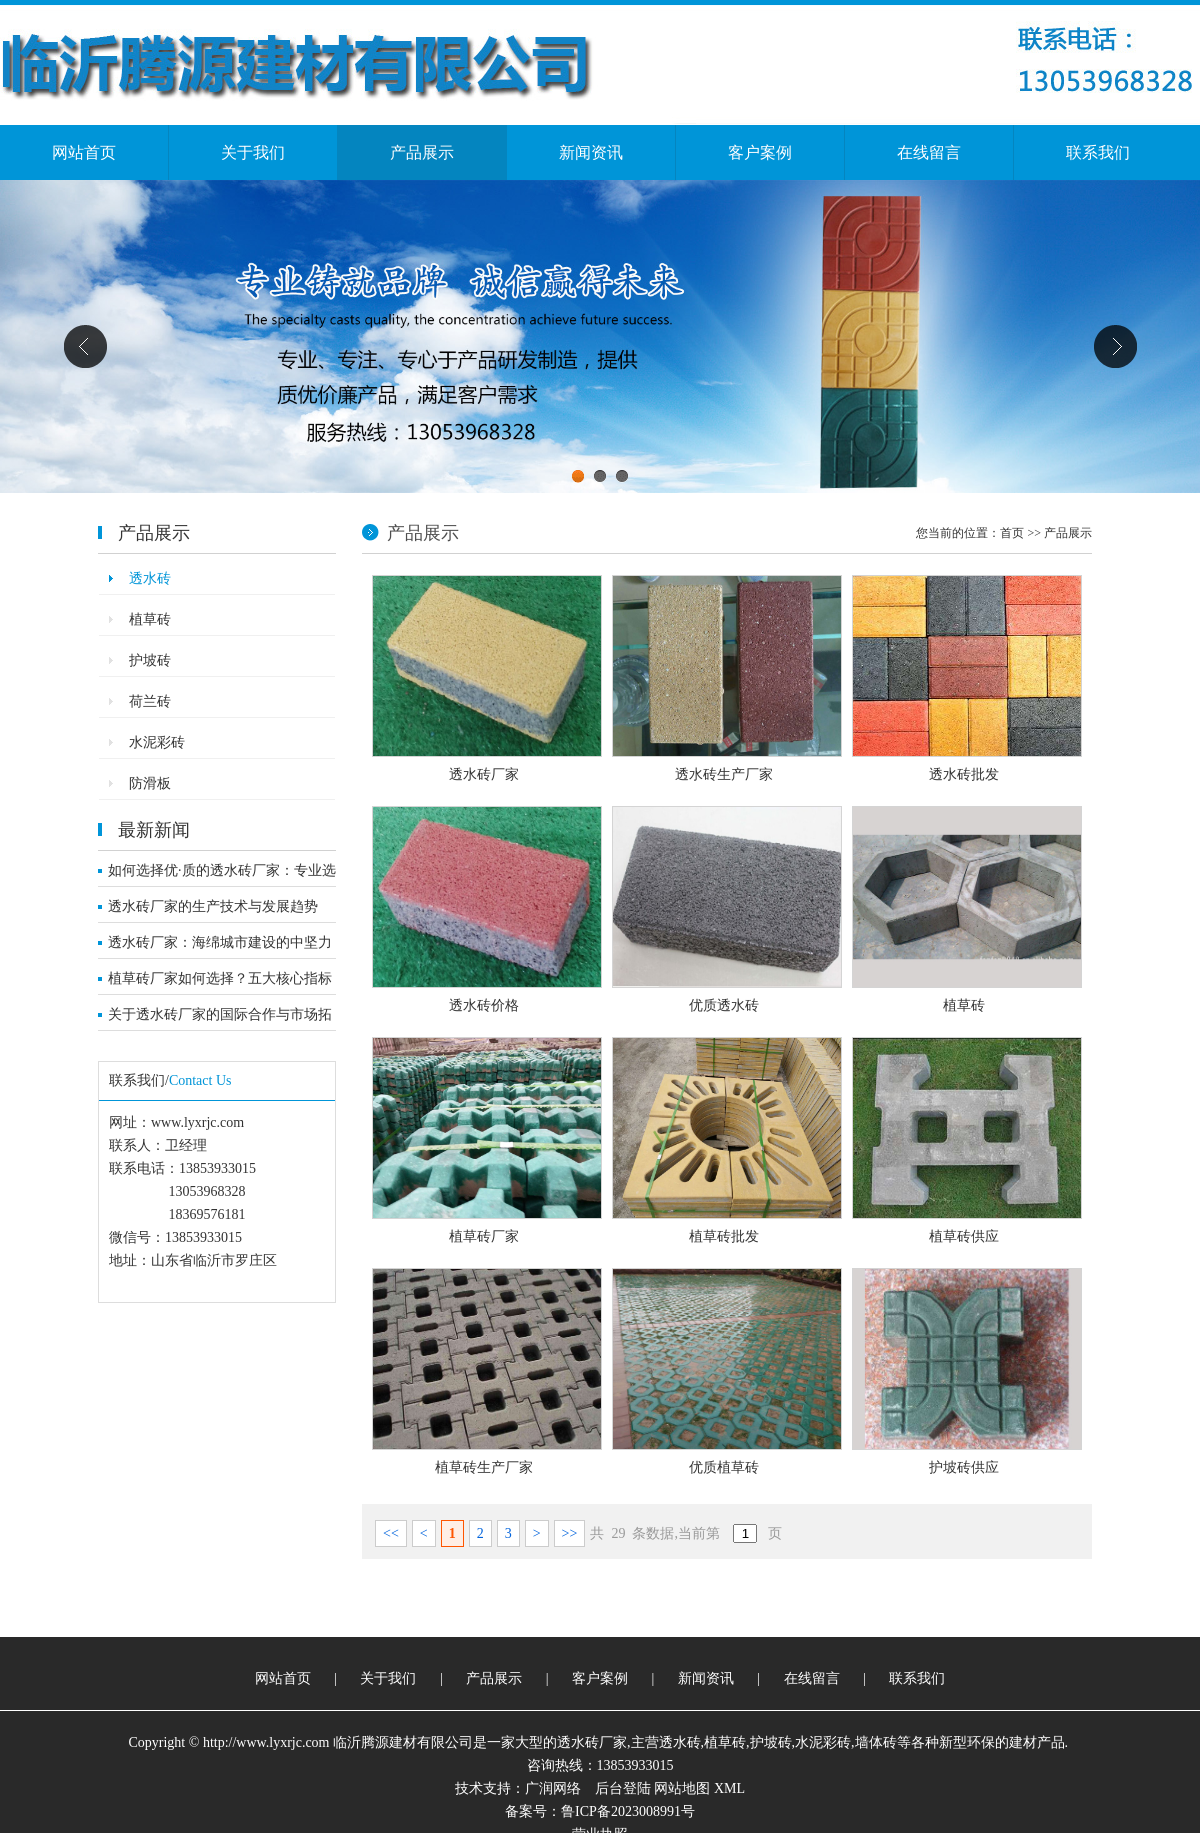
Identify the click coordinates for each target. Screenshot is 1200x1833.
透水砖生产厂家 (724, 774)
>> (570, 1533)
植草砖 (150, 619)
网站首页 (84, 152)
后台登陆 (623, 1788)
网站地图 (682, 1788)
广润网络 (553, 1788)
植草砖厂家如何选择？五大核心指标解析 (220, 983)
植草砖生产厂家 (484, 1467)
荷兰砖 (150, 701)
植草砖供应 (964, 1236)
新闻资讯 (591, 152)
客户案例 (760, 152)
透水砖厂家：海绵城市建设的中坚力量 (220, 947)
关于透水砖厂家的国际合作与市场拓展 (220, 1019)
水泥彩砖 (157, 742)
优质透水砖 (724, 1005)
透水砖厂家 (484, 774)
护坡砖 (150, 660)
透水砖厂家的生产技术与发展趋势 (213, 906)
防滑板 (150, 783)
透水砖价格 (484, 1005)
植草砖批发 (724, 1236)
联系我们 (1098, 152)
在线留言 (929, 152)
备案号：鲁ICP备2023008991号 (600, 1811)
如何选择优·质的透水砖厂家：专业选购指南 (222, 875)
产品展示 (422, 152)
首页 (1012, 533)
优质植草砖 (724, 1467)
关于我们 (253, 152)
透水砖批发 (964, 774)
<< (391, 1533)
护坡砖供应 (964, 1467)
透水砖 (150, 578)
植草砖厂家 (484, 1236)
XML (729, 1788)
